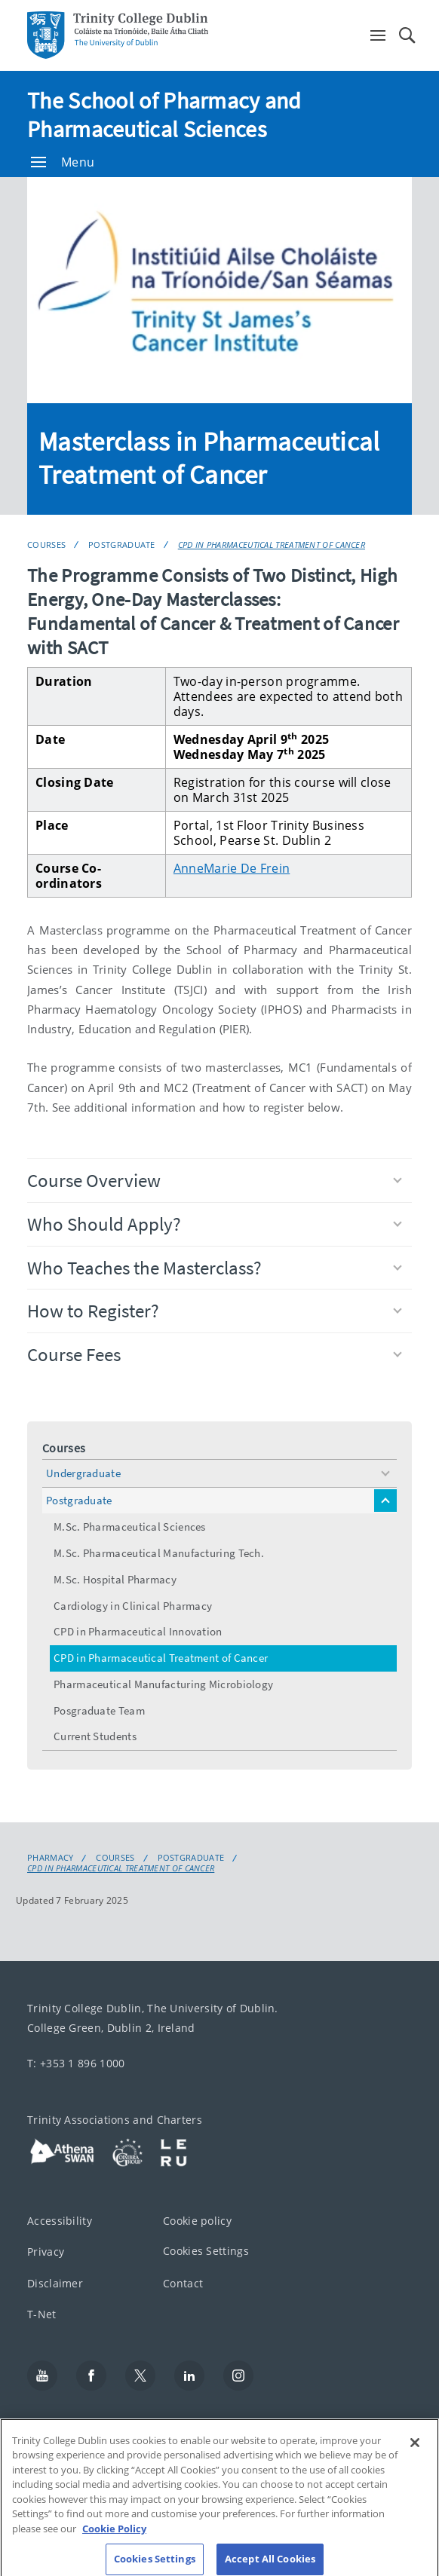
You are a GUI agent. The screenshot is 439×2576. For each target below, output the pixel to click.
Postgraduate (121, 544)
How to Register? (214, 1311)
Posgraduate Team (99, 1710)
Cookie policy (197, 2220)
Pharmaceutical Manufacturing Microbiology (163, 1684)
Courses (46, 544)
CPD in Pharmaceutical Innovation (138, 1631)
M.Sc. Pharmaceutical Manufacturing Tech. (159, 1553)
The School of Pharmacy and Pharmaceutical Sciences (164, 114)
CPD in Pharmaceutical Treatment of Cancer (271, 544)
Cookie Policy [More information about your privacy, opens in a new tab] (114, 2537)
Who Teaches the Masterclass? (214, 1268)
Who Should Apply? (214, 1224)
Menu (62, 162)
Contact (183, 2283)
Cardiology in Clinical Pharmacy (133, 1606)
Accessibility (59, 2220)
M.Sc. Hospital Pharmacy (115, 1579)
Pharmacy (50, 1857)
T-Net (42, 2314)
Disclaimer (55, 2283)
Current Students (95, 1736)
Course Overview (214, 1180)
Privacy (45, 2251)
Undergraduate (83, 1473)
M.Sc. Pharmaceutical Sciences (130, 1526)
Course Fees (214, 1354)
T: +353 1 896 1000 (75, 2063)
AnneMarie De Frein (231, 868)
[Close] (414, 2450)
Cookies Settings (206, 2251)
